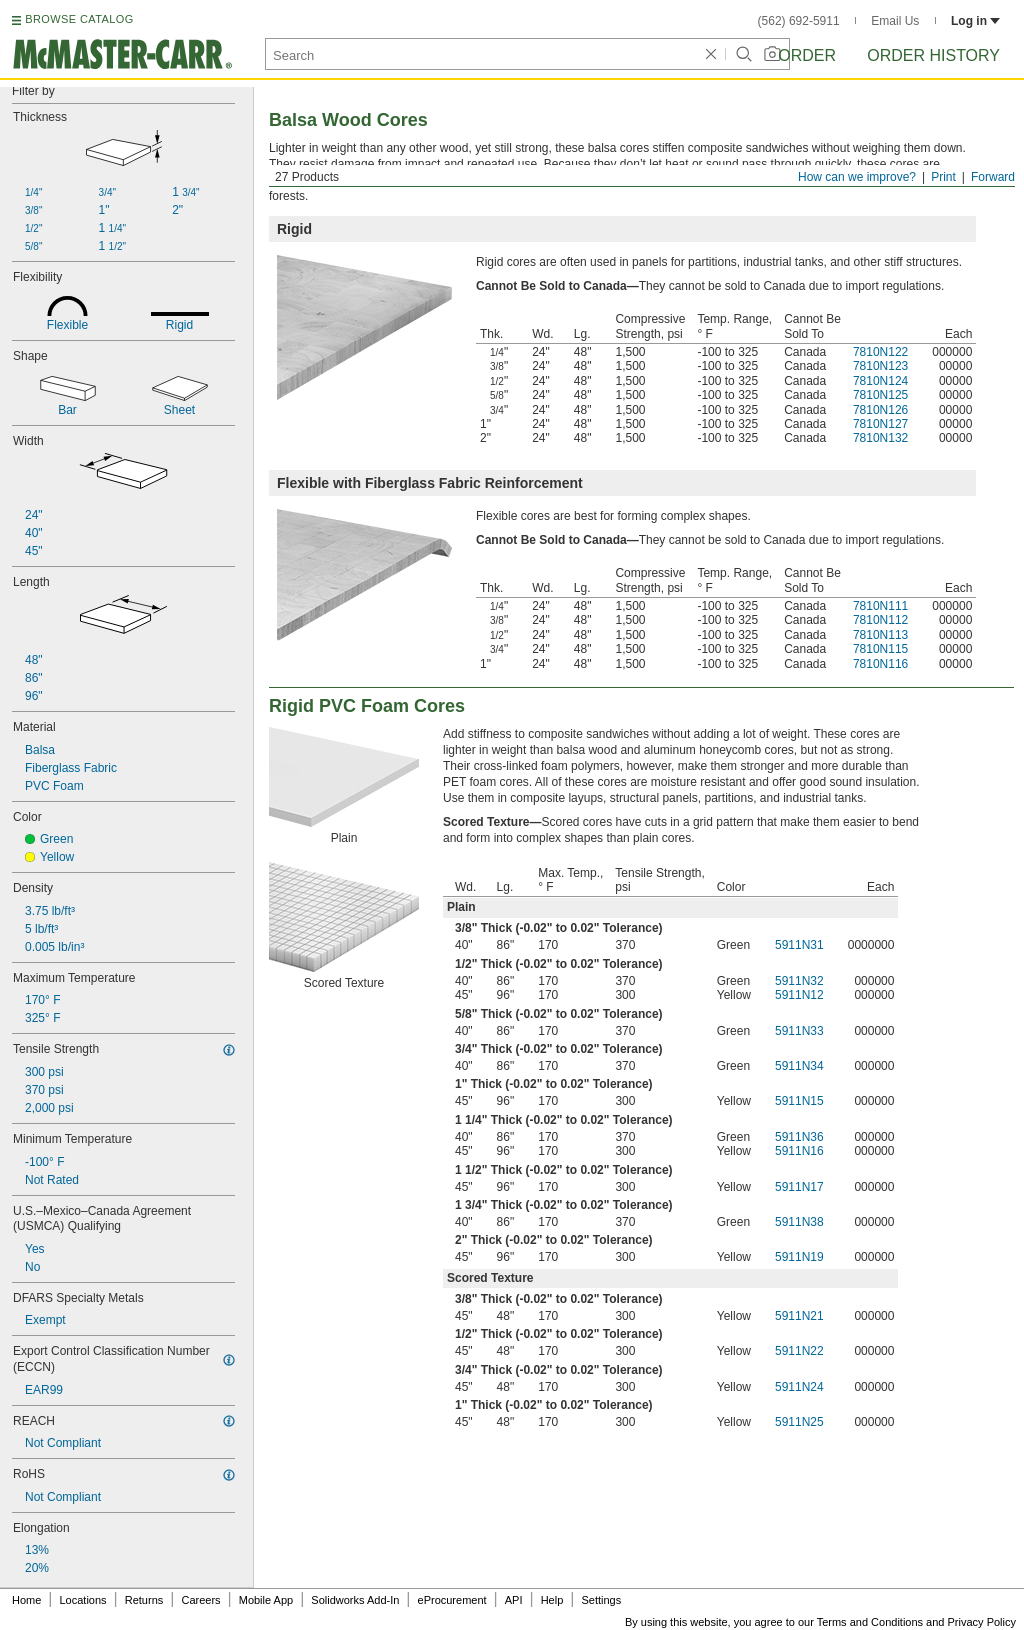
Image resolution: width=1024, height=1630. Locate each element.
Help (552, 1600)
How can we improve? (857, 177)
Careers (200, 1600)
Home (26, 1600)
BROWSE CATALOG (79, 19)
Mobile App (266, 1600)
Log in (975, 21)
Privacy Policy (982, 1622)
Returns (144, 1600)
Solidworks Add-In (355, 1600)
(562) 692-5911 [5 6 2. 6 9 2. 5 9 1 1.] (799, 21)
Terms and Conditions (870, 1622)
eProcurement (452, 1600)
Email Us (895, 21)
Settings (601, 1600)
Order (807, 55)
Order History (933, 55)
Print (943, 177)
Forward (993, 177)
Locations (83, 1600)
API (514, 1600)
